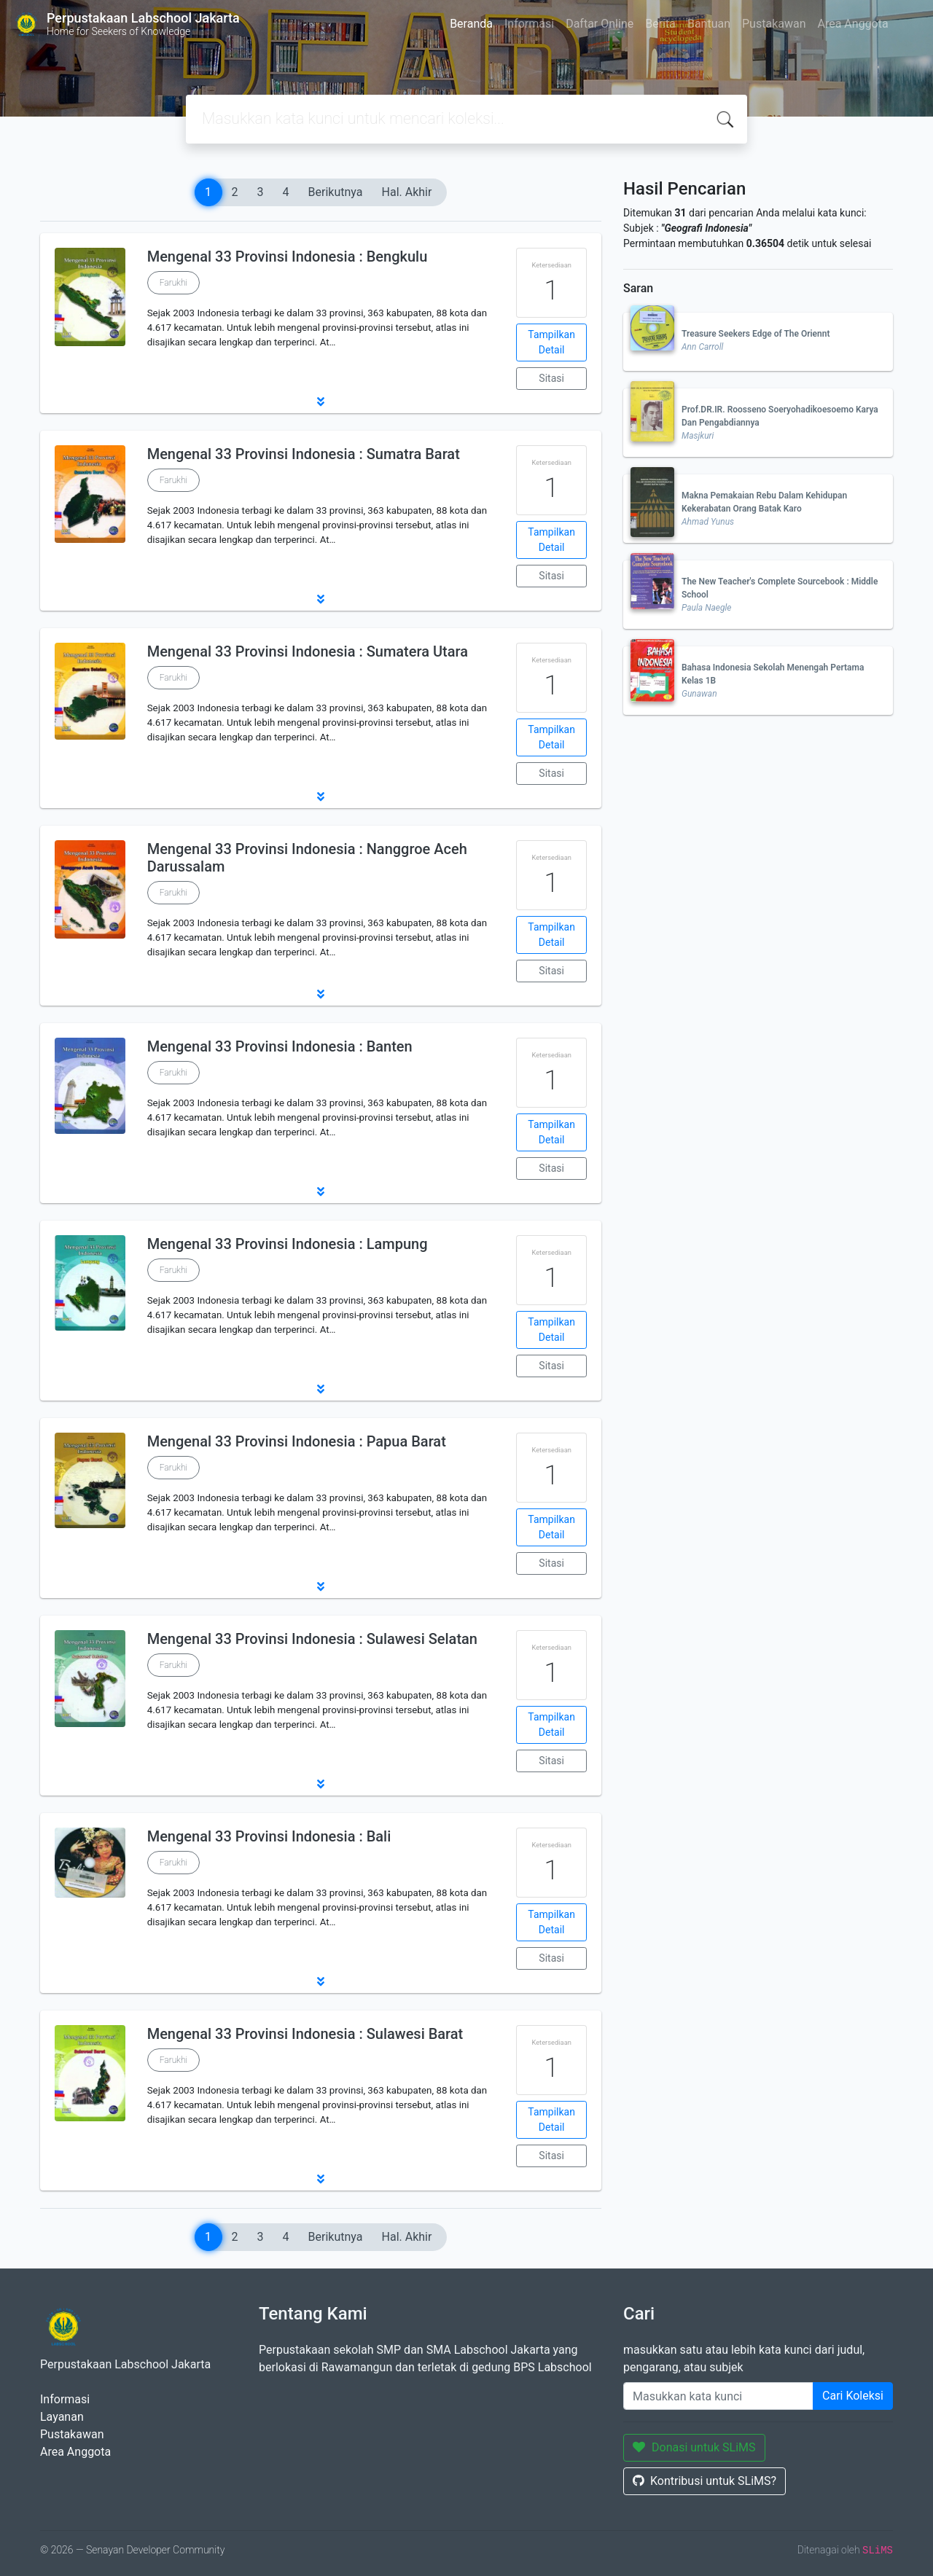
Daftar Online (599, 24)
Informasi (529, 24)
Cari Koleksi (852, 2396)
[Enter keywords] (718, 2396)
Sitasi (551, 378)
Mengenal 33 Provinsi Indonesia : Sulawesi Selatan (312, 1639)
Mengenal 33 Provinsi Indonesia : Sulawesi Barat (305, 2034)
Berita (660, 24)
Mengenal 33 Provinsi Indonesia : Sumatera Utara (307, 651)
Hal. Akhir (407, 192)
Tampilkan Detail (551, 342)
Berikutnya (335, 192)
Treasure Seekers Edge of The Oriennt (756, 334)
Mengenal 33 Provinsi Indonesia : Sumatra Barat (303, 454)
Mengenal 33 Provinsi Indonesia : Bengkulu (287, 256)
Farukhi (173, 283)
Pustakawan (773, 24)
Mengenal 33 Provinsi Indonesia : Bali (269, 1836)
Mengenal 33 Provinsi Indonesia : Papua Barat (296, 1441)
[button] (320, 401)
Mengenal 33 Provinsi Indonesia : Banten (280, 1046)
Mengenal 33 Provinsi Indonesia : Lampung (287, 1244)
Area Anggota (853, 24)
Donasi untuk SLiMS (694, 2447)
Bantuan (708, 24)
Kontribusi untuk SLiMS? (704, 2481)
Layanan (62, 2417)
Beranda (471, 24)
